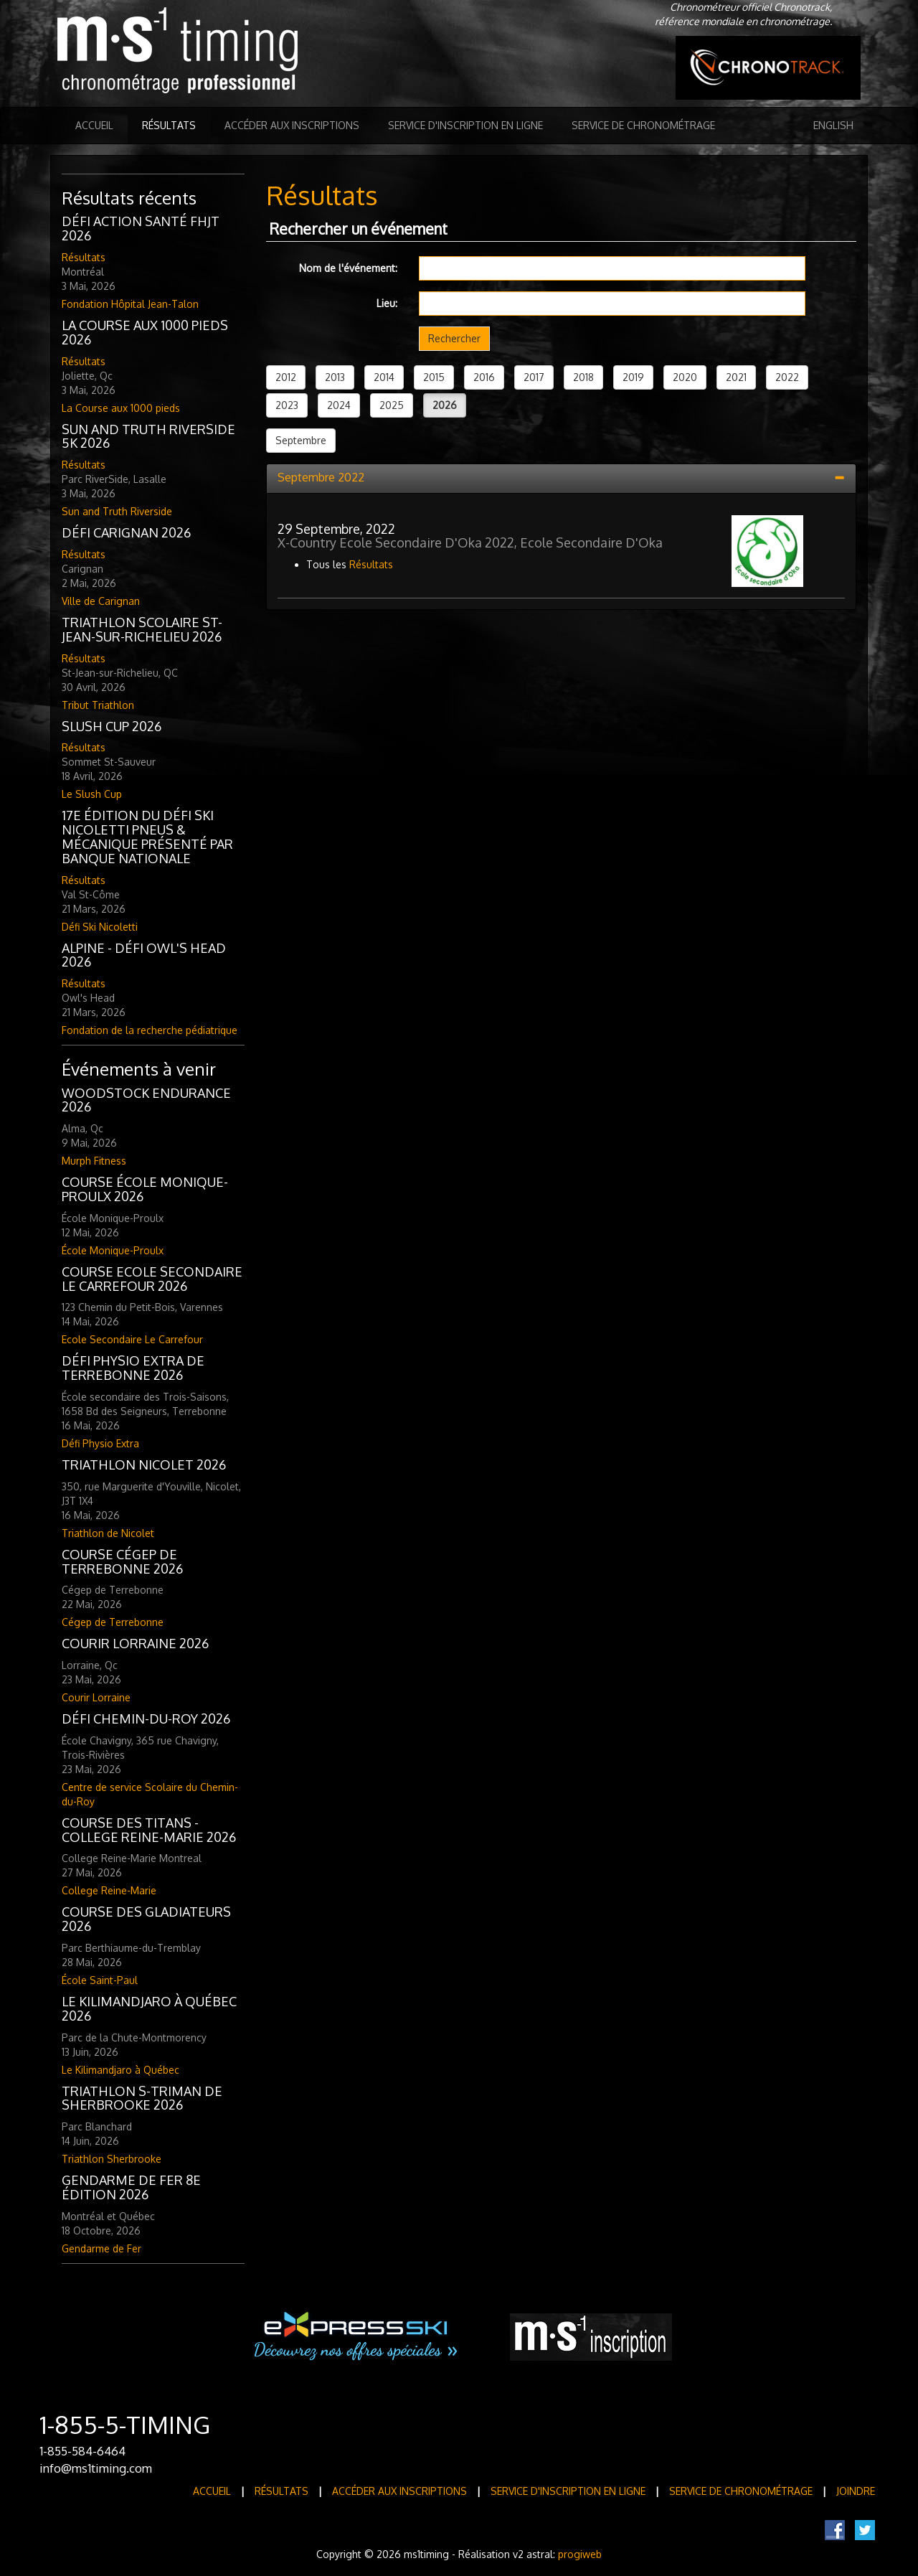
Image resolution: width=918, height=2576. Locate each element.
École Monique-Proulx (113, 1250)
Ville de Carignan (101, 601)
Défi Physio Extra (100, 1443)
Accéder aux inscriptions (291, 125)
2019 (633, 377)
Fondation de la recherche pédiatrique (149, 1030)
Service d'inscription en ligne (465, 125)
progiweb (580, 2554)
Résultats (169, 125)
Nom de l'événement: (348, 268)
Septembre (300, 440)
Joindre (855, 2491)
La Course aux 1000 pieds (121, 408)
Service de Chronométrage (643, 125)
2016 (484, 377)
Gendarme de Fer (101, 2248)
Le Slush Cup (92, 794)
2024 (339, 405)
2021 (736, 377)
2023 (286, 405)
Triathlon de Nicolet (108, 1533)
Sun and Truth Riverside (117, 511)
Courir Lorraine (96, 1697)
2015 (434, 377)
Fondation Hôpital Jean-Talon (130, 304)
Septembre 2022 (321, 477)
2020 (685, 377)
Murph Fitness (94, 1161)
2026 (444, 405)
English (833, 125)
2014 (384, 377)
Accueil (94, 125)
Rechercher (454, 338)
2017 (534, 377)
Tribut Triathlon (98, 705)
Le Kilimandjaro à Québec (120, 2070)
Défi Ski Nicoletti (100, 927)
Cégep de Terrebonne (113, 1622)
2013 (335, 377)
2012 (285, 377)
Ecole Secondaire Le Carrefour (132, 1339)
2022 (787, 377)
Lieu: (387, 303)
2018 (583, 377)
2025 (391, 405)
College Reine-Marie (109, 1890)
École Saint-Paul (100, 1980)
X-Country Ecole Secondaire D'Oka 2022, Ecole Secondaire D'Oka (470, 542)
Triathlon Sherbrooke (111, 2159)
